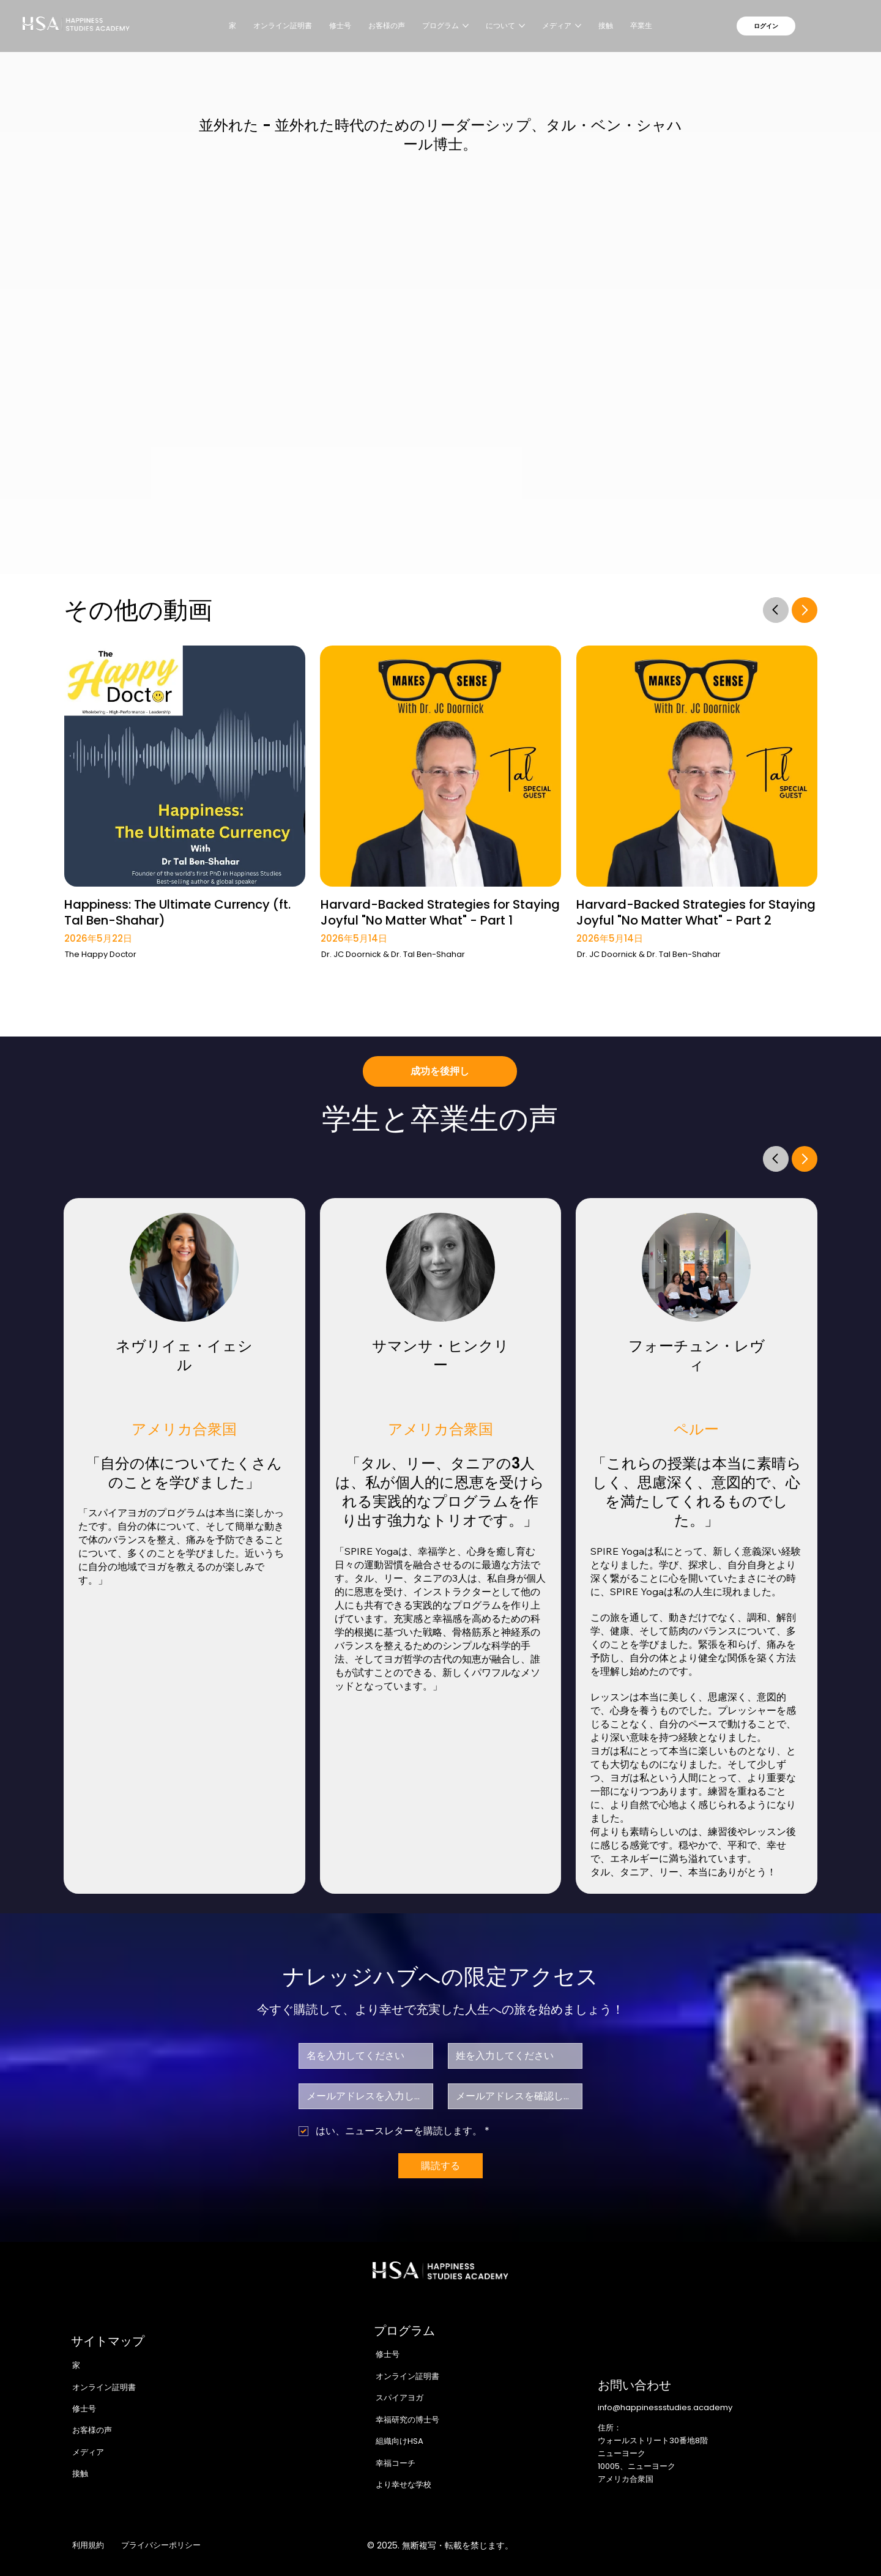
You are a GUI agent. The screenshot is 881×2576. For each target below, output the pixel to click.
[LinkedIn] (757, 2545)
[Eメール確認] (511, 2096)
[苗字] (511, 2056)
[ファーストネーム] (362, 2056)
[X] (731, 2545)
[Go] (776, 609)
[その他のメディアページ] (578, 26)
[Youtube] (783, 2545)
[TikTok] (809, 2545)
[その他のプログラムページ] (466, 26)
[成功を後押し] (440, 1071)
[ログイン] (766, 26)
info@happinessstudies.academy (665, 2407)
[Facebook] (680, 2545)
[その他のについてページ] (522, 26)
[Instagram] (705, 2545)
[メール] (362, 2096)
